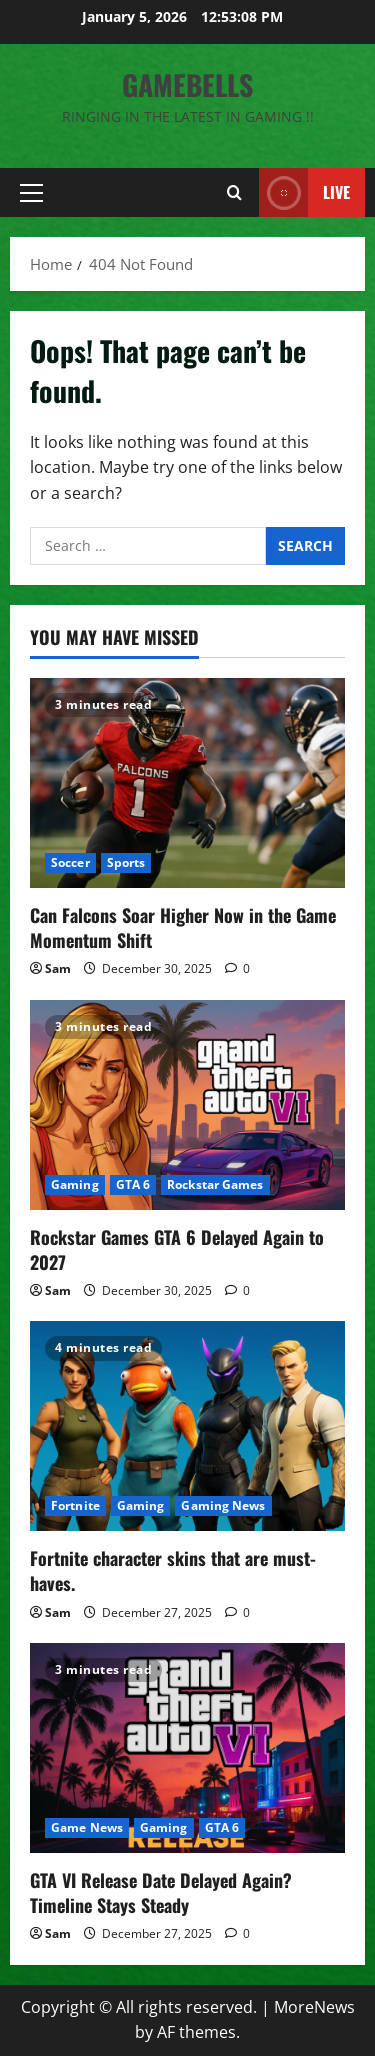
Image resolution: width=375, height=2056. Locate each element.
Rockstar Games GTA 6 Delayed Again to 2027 (177, 1249)
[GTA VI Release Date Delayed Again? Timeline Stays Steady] (187, 1748)
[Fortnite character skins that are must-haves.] (187, 1426)
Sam (58, 968)
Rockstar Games (215, 1184)
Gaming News (223, 1505)
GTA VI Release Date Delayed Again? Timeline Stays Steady (161, 1892)
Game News (87, 1827)
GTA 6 (133, 1184)
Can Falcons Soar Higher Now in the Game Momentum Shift (183, 927)
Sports (126, 862)
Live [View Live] (304, 192)
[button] (31, 193)
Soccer (70, 862)
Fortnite (75, 1505)
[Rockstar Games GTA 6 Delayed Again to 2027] (187, 1105)
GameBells (187, 84)
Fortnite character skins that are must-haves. (173, 1570)
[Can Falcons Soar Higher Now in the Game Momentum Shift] (187, 783)
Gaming (75, 1184)
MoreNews (314, 2007)
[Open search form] (234, 192)
